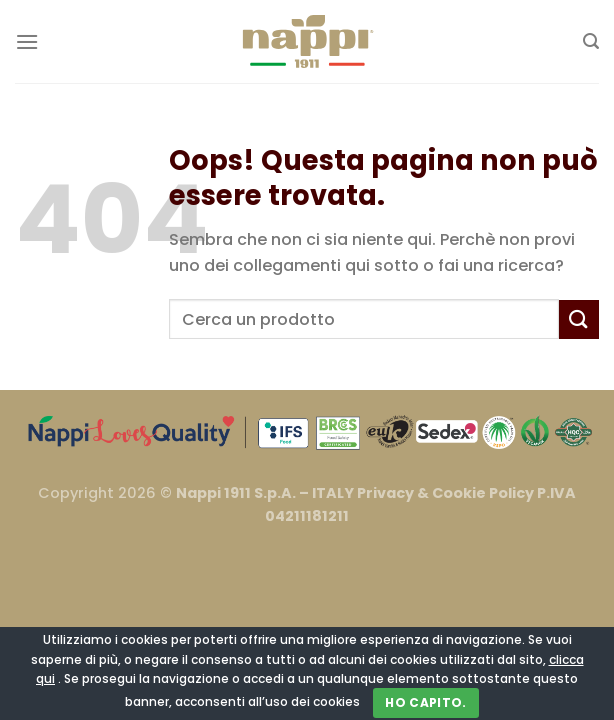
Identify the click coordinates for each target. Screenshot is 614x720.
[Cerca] (591, 41)
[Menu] (27, 41)
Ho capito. (426, 702)
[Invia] (579, 319)
